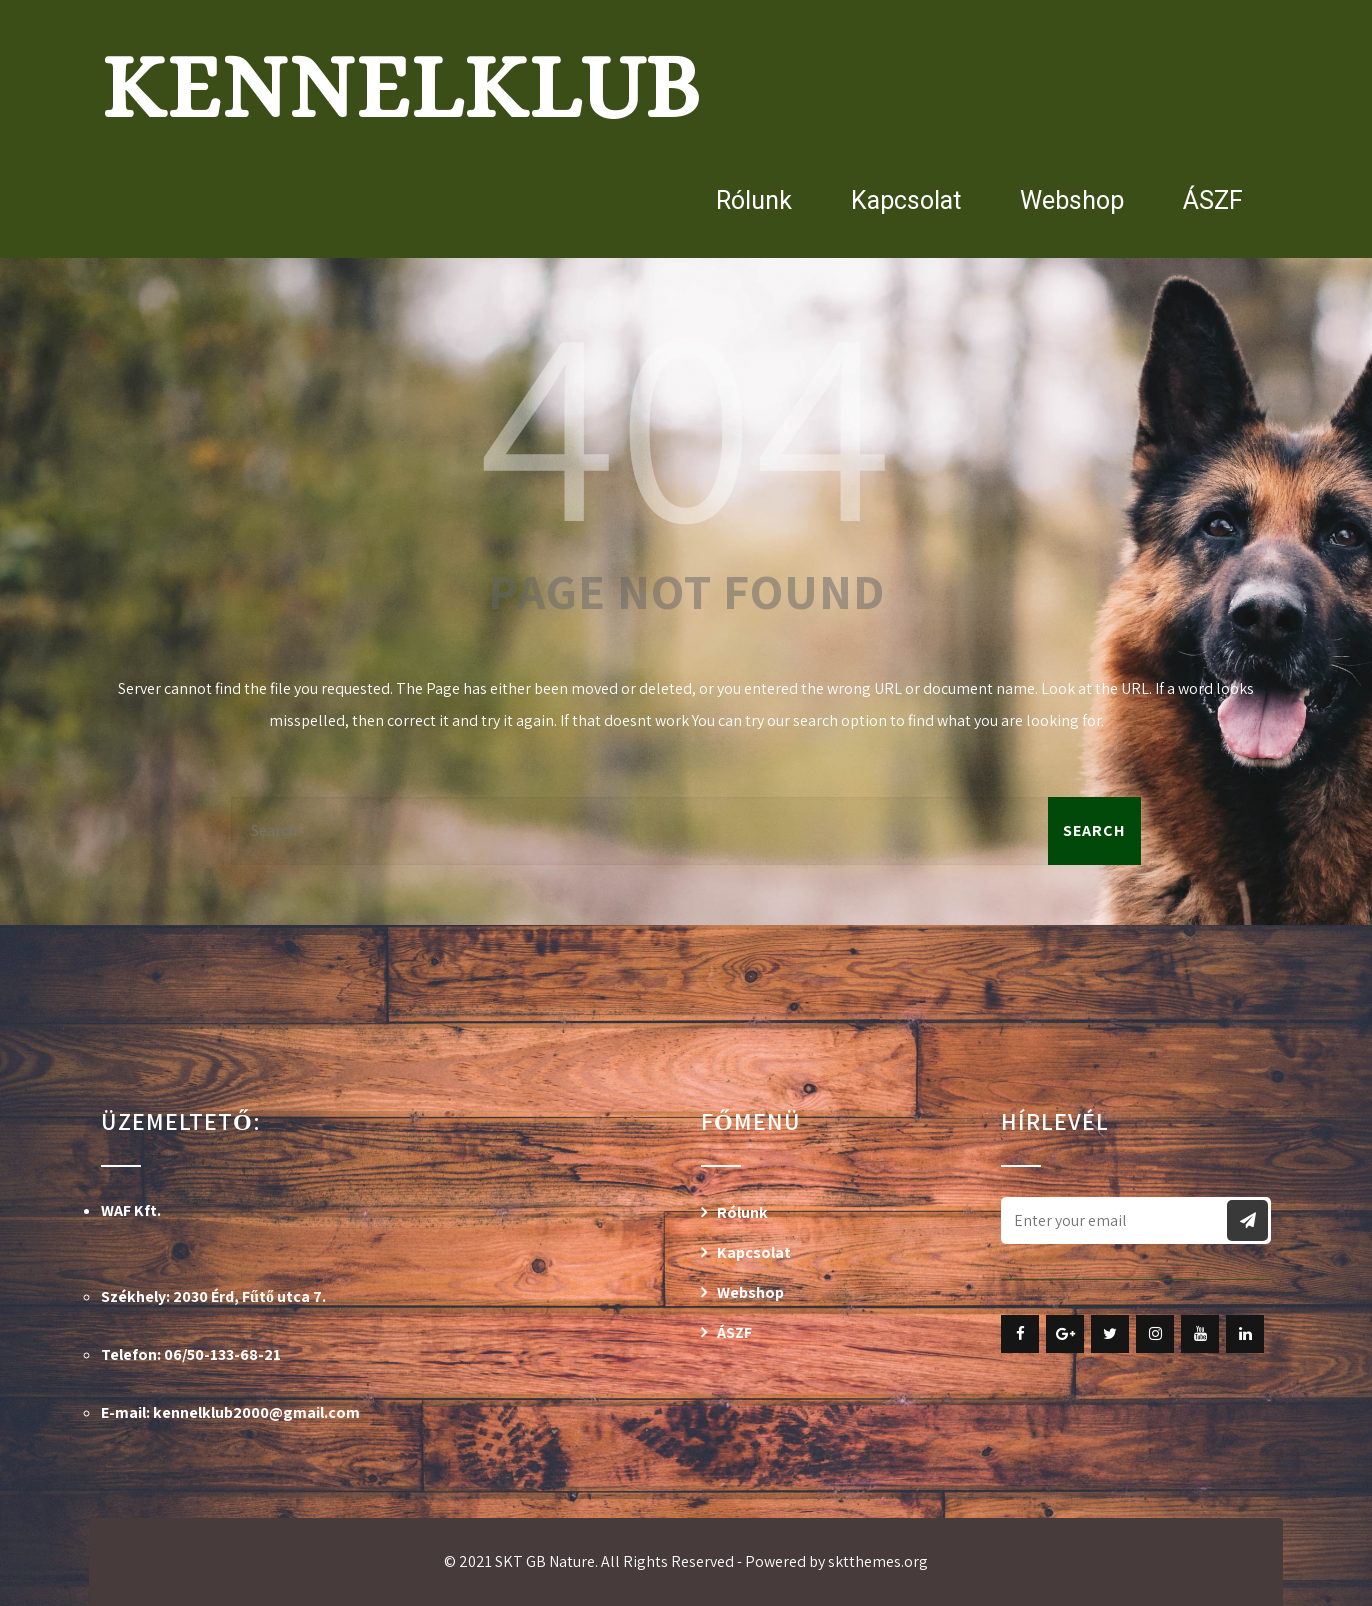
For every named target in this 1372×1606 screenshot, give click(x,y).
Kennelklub (400, 86)
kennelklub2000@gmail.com (256, 1412)
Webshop (1072, 200)
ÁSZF (1213, 200)
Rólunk (754, 200)
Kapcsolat (906, 200)
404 (686, 418)
